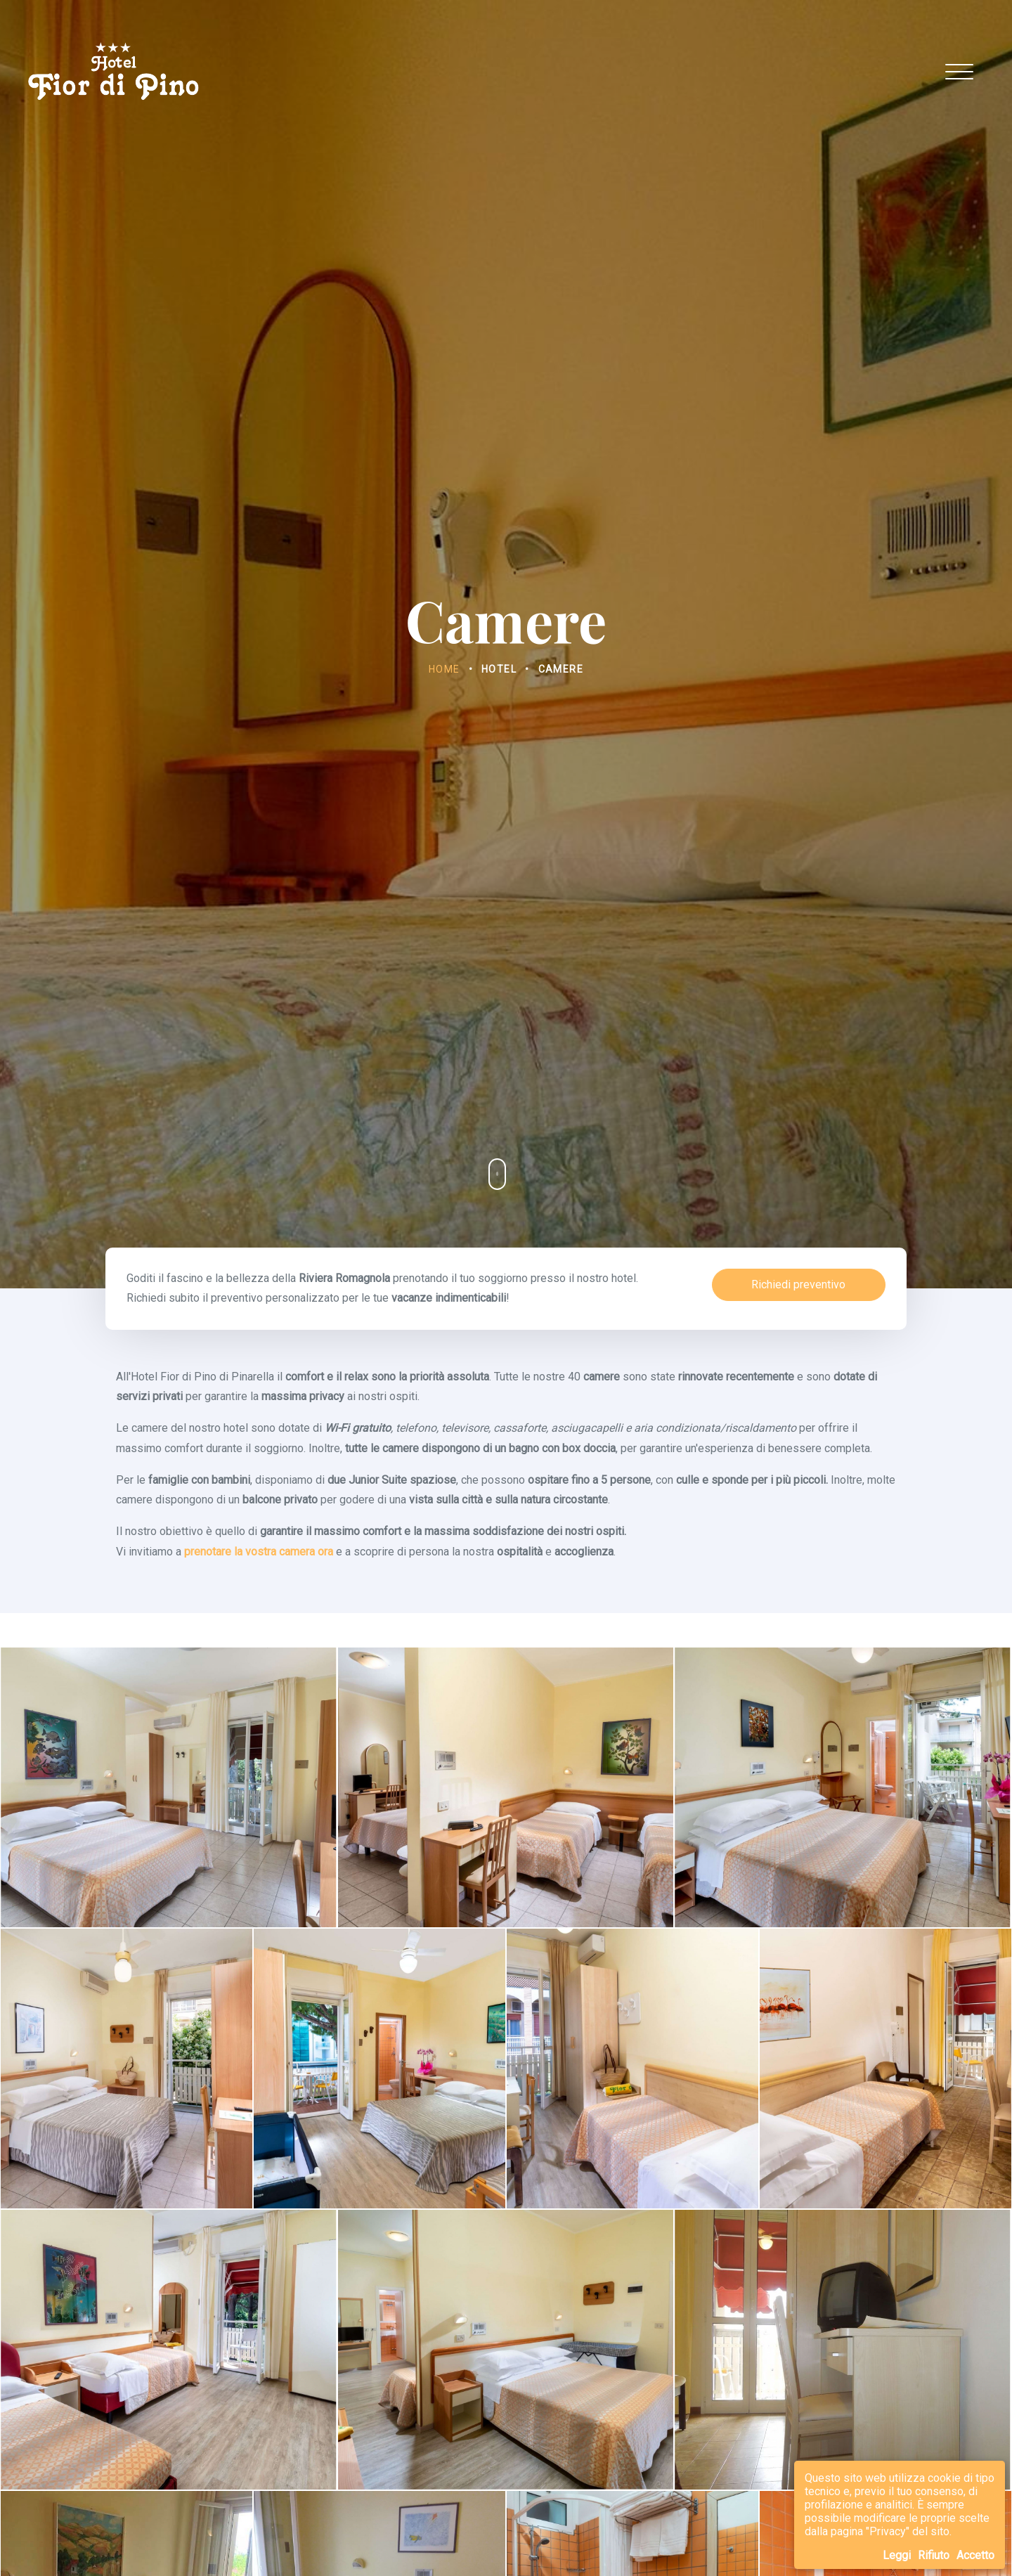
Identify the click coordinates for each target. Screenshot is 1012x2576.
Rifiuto (933, 2555)
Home (444, 669)
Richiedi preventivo (798, 1284)
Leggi (897, 2555)
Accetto (975, 2555)
